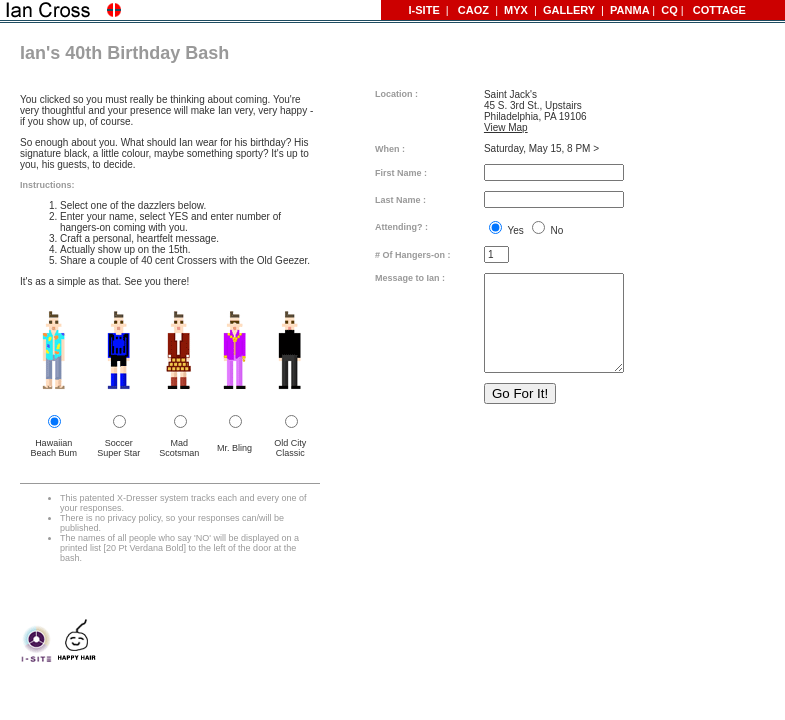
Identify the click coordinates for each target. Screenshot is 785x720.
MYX (516, 10)
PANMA (629, 10)
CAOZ (473, 10)
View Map (506, 127)
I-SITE (427, 10)
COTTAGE (716, 10)
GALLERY (570, 10)
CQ (669, 10)
